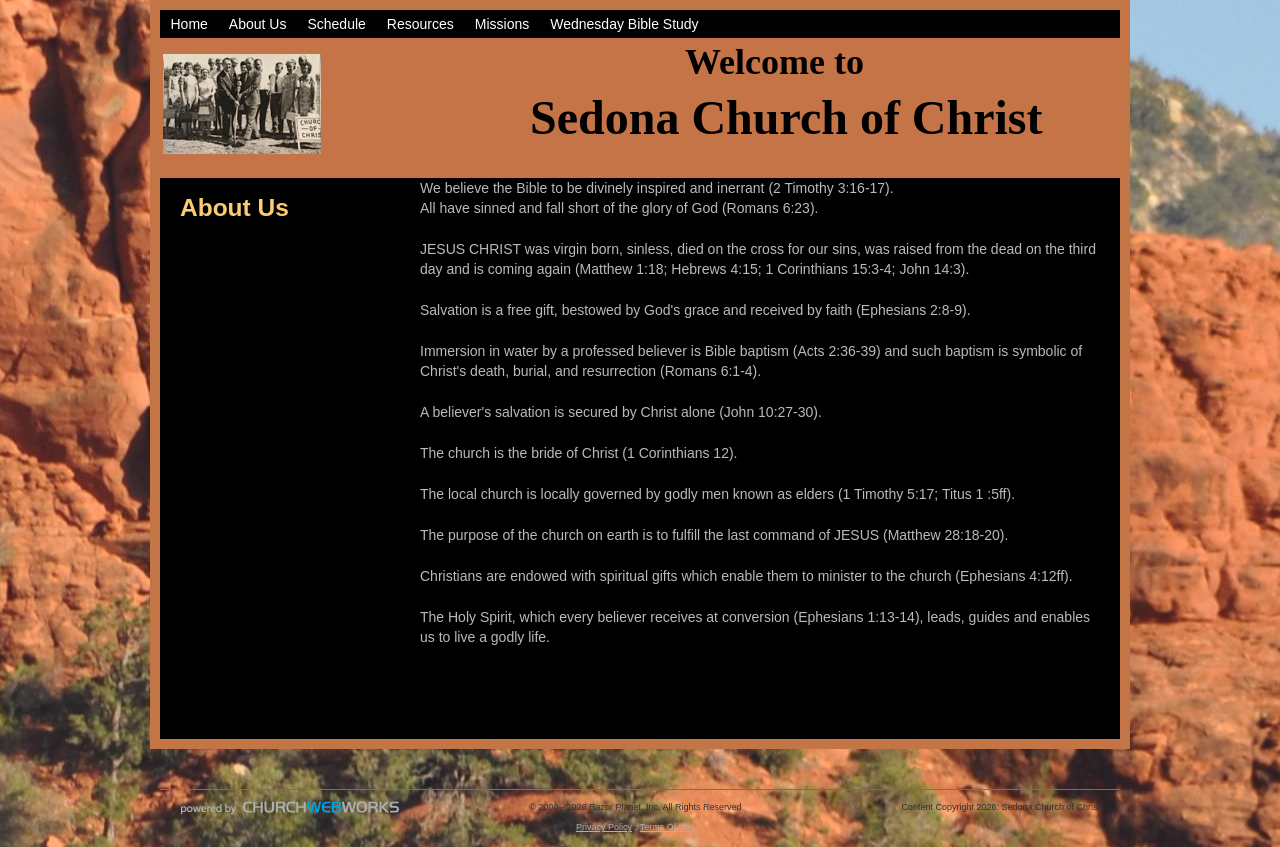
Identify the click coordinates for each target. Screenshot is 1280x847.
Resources (420, 24)
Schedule (336, 24)
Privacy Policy (604, 827)
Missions (502, 24)
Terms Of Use (667, 827)
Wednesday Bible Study (624, 24)
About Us (258, 24)
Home (189, 24)
